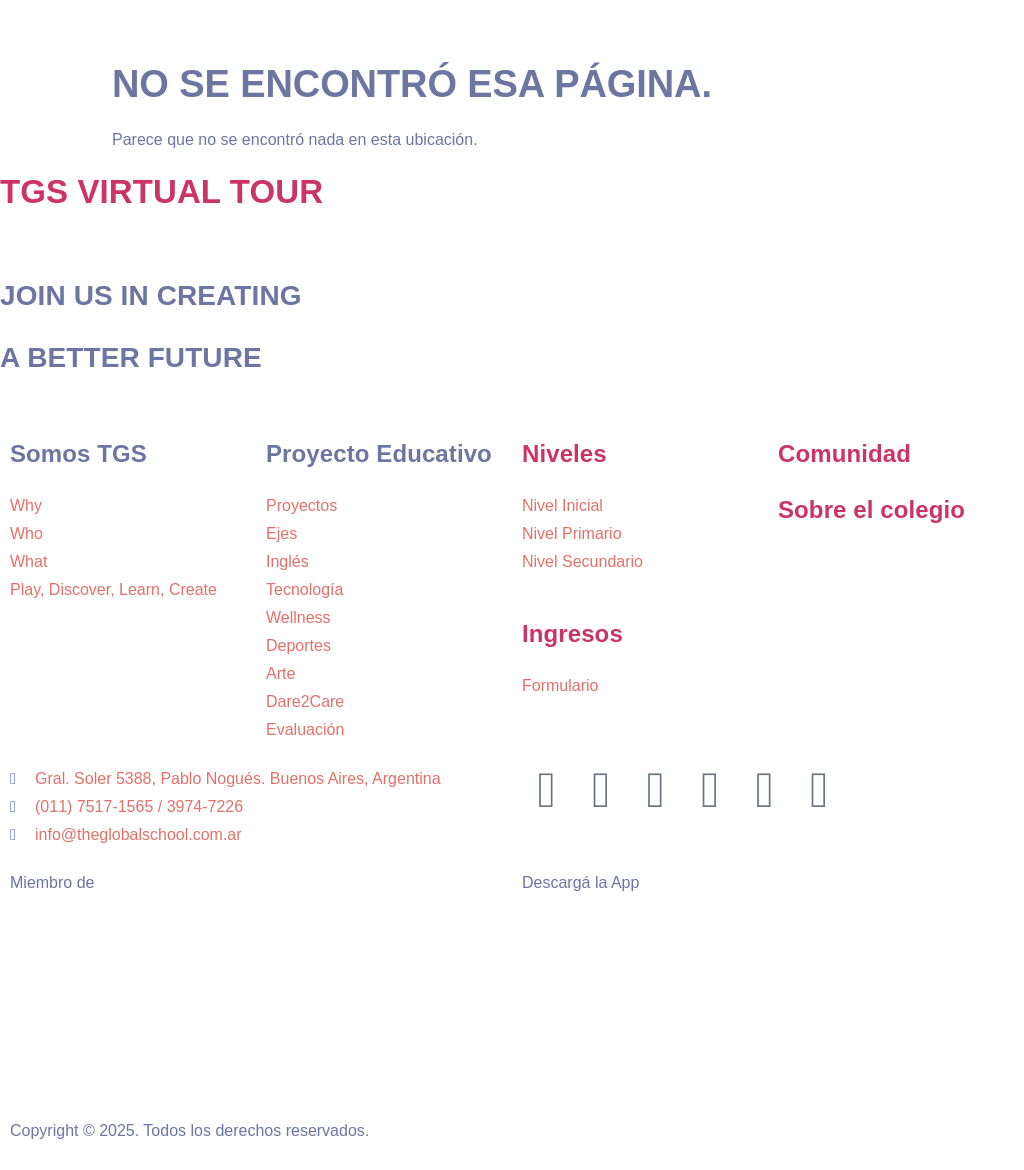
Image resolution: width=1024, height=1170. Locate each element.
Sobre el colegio (871, 509)
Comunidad (844, 453)
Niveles (564, 453)
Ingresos (572, 633)
